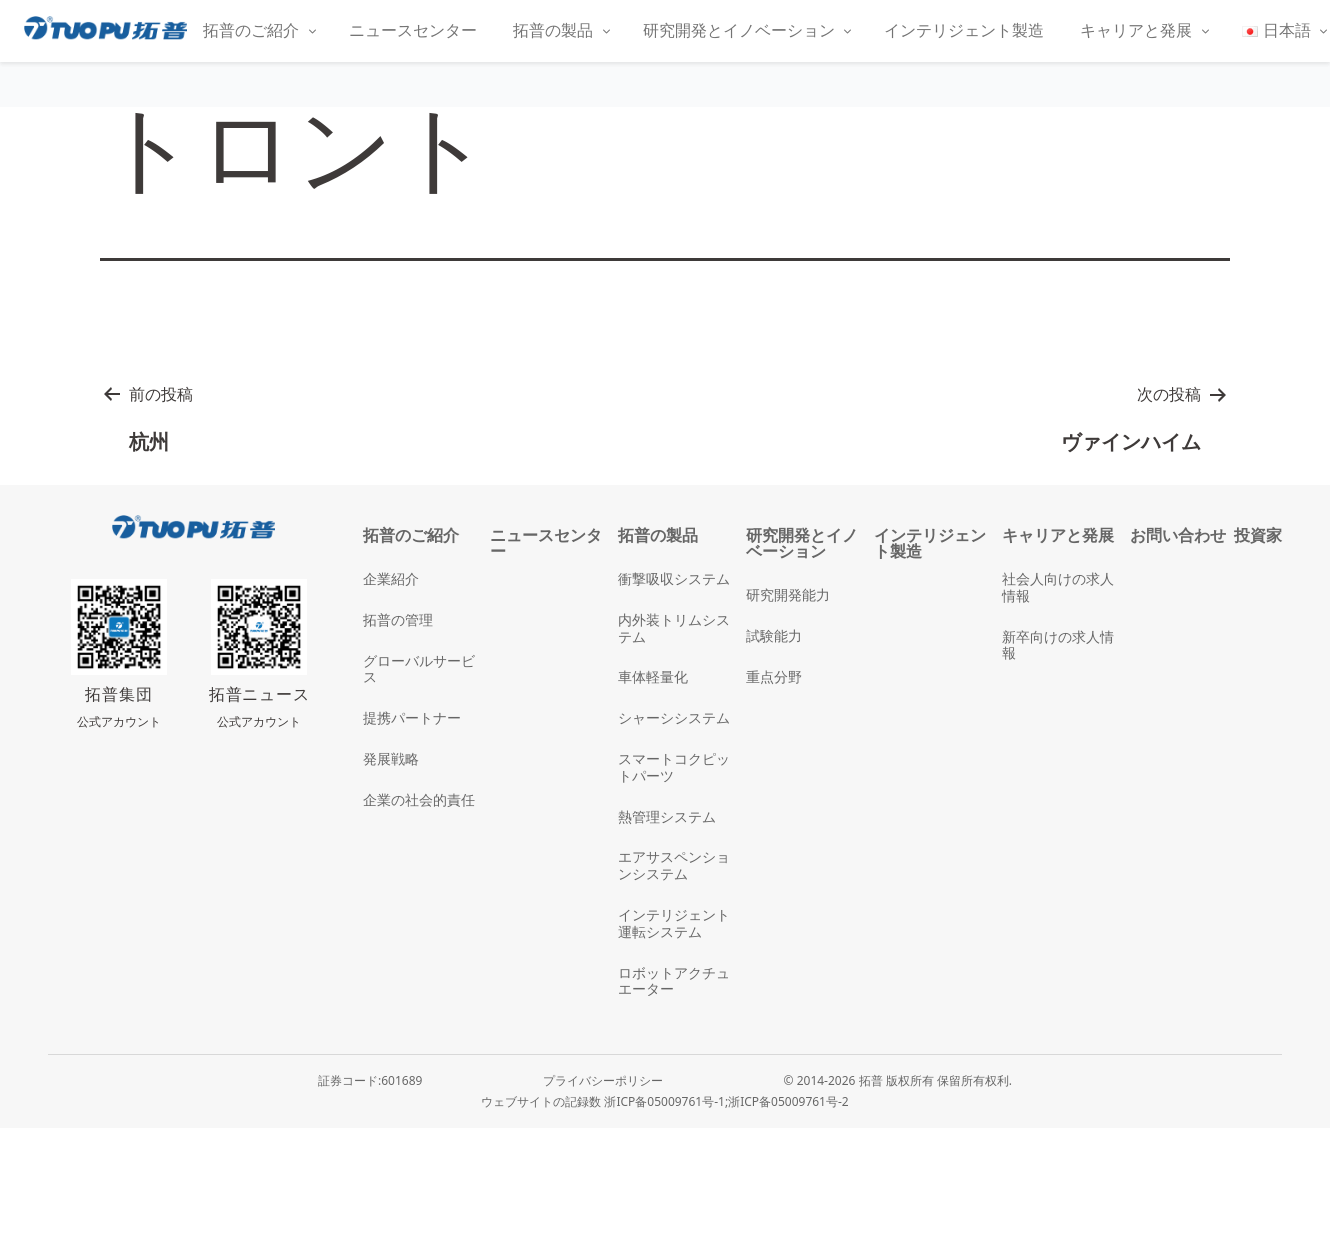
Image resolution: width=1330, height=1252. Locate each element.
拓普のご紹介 (251, 30)
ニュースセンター (413, 30)
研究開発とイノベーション (739, 30)
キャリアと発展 (1136, 30)
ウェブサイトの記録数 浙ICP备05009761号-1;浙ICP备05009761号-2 (664, 1101)
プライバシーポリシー (603, 1080)
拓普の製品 (553, 30)
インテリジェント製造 (964, 30)
